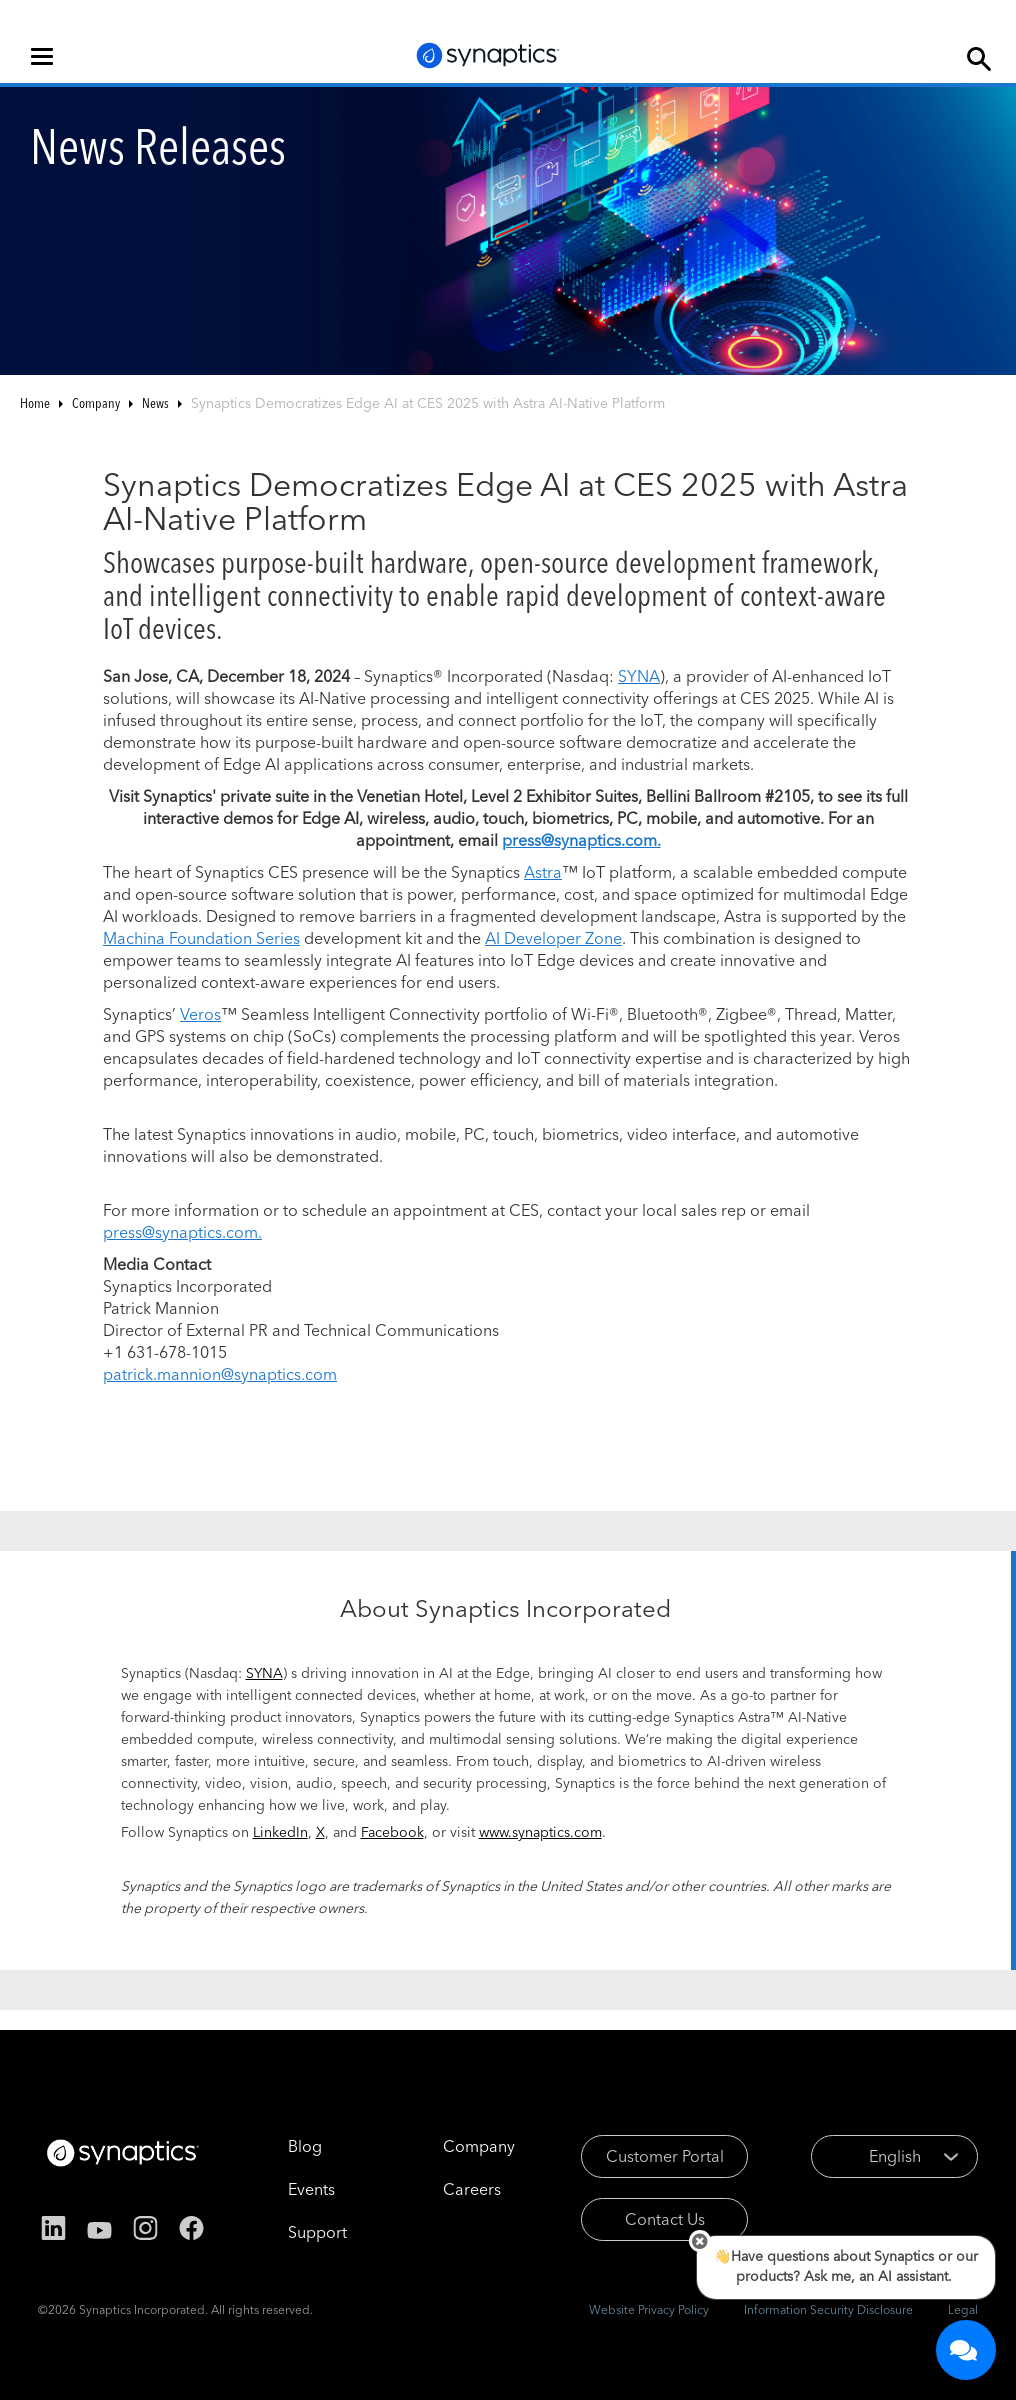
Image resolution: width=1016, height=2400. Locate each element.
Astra (543, 872)
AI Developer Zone (553, 938)
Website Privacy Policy (649, 2309)
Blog (305, 2146)
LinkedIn (280, 1832)
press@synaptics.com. (182, 1232)
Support (317, 2232)
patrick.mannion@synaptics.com (220, 1374)
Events (311, 2189)
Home (35, 403)
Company (96, 403)
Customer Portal (665, 2156)
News (155, 403)
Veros (200, 1014)
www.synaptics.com (540, 1832)
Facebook (392, 1832)
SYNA (639, 676)
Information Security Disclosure (828, 2309)
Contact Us (665, 2219)
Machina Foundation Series (201, 938)
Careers (472, 2189)
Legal (963, 2309)
